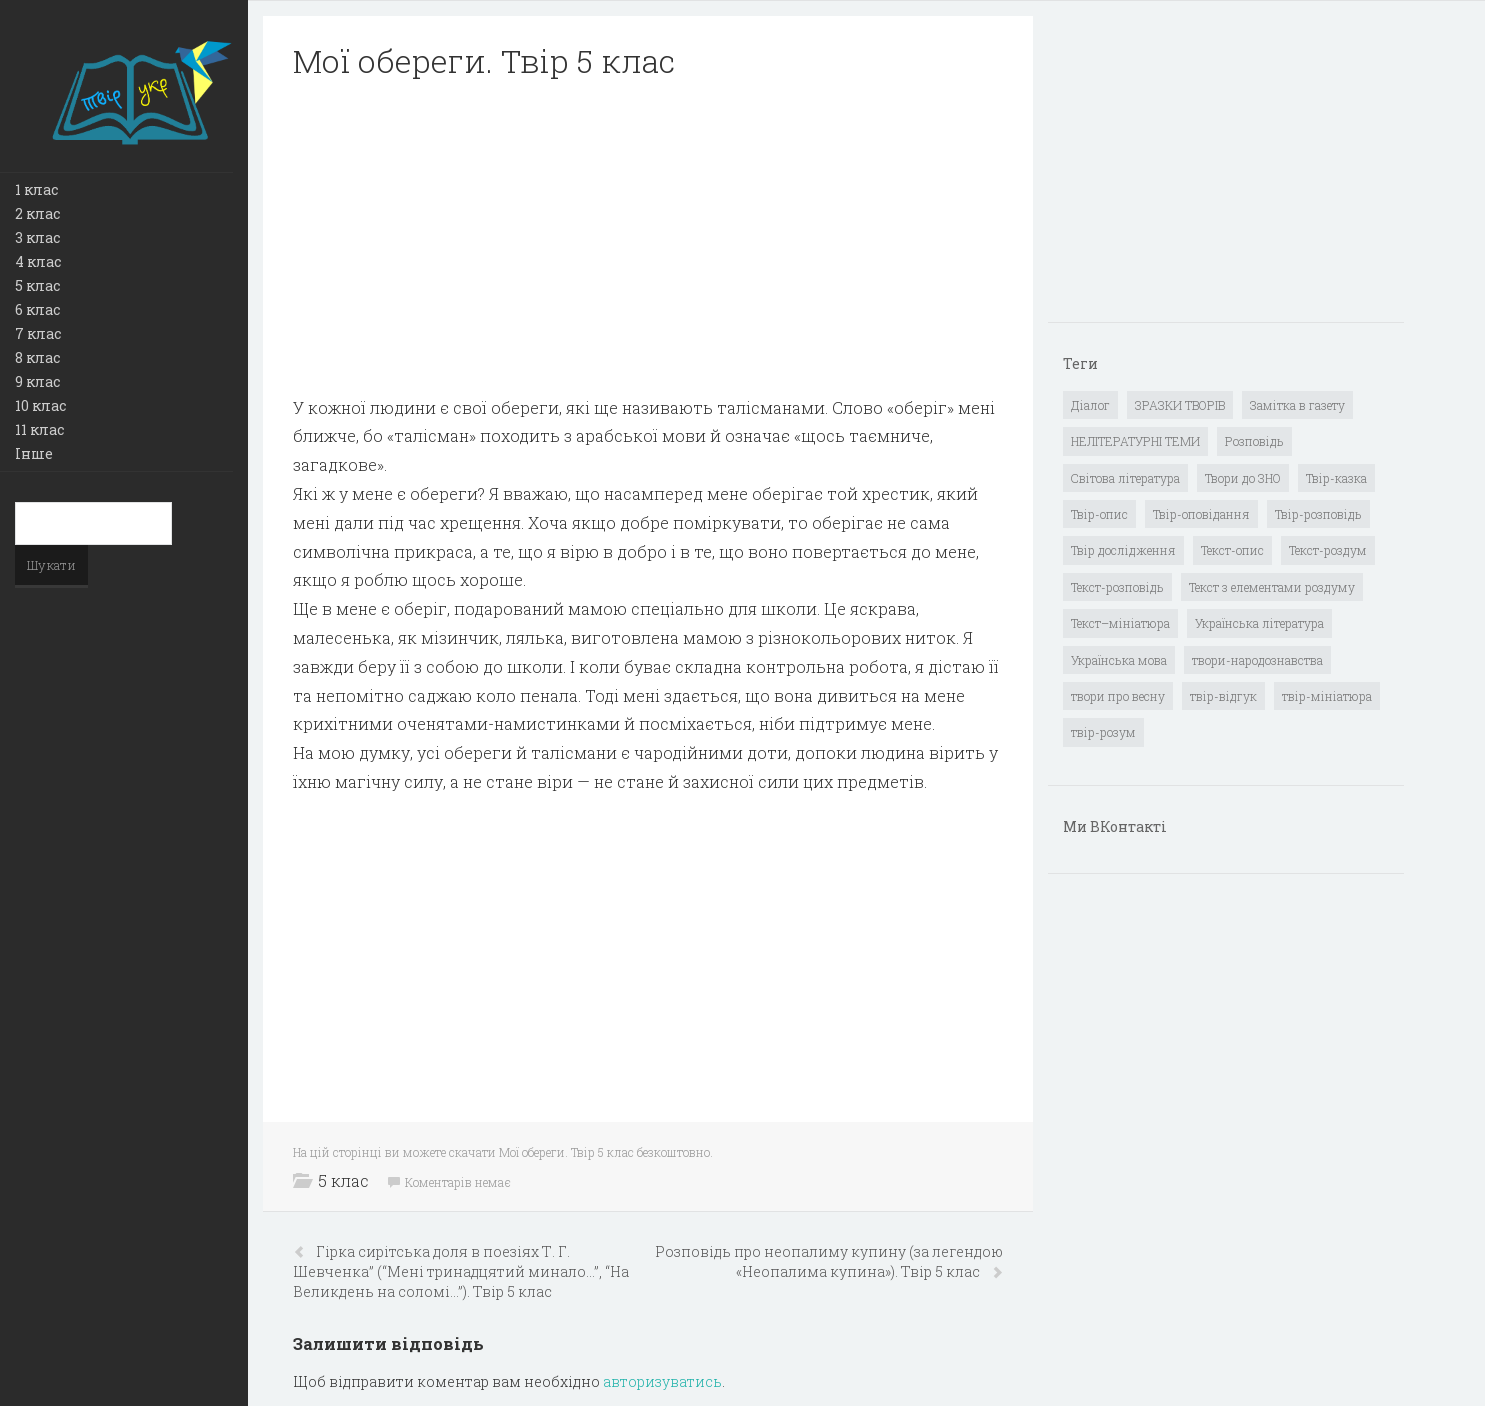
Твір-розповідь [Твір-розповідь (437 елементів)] (1318, 514)
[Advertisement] (648, 238)
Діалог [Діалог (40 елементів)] (1090, 405)
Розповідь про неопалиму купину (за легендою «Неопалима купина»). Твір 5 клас (829, 1261)
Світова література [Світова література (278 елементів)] (1125, 478)
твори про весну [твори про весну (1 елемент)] (1118, 696)
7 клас (38, 333)
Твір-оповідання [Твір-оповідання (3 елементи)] (1201, 514)
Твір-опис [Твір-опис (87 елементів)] (1099, 514)
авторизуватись (662, 1381)
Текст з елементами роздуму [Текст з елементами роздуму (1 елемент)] (1272, 587)
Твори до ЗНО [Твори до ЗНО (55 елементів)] (1243, 478)
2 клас (37, 213)
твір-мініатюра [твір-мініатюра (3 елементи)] (1327, 696)
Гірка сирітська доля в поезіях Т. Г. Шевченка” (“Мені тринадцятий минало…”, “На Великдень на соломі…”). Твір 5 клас (461, 1271)
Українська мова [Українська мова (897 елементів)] (1119, 660)
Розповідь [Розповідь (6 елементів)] (1254, 441)
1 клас (36, 189)
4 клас (38, 261)
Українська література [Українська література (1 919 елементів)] (1259, 623)
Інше (34, 453)
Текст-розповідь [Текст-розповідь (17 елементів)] (1117, 587)
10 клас (40, 405)
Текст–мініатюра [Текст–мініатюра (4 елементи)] (1120, 623)
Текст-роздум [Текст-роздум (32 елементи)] (1328, 550)
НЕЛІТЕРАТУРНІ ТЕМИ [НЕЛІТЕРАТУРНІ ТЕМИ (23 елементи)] (1135, 441)
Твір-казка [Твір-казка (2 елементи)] (1336, 478)
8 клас (37, 357)
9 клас (37, 381)
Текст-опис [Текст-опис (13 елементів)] (1232, 550)
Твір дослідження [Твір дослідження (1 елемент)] (1123, 550)
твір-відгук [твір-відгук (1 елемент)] (1223, 696)
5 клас (37, 285)
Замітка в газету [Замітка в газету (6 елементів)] (1297, 405)
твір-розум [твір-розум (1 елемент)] (1103, 732)
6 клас (37, 309)
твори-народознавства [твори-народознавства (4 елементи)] (1257, 660)
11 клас (39, 429)
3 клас (37, 237)
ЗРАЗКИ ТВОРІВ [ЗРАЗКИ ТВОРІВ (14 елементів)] (1180, 405)
